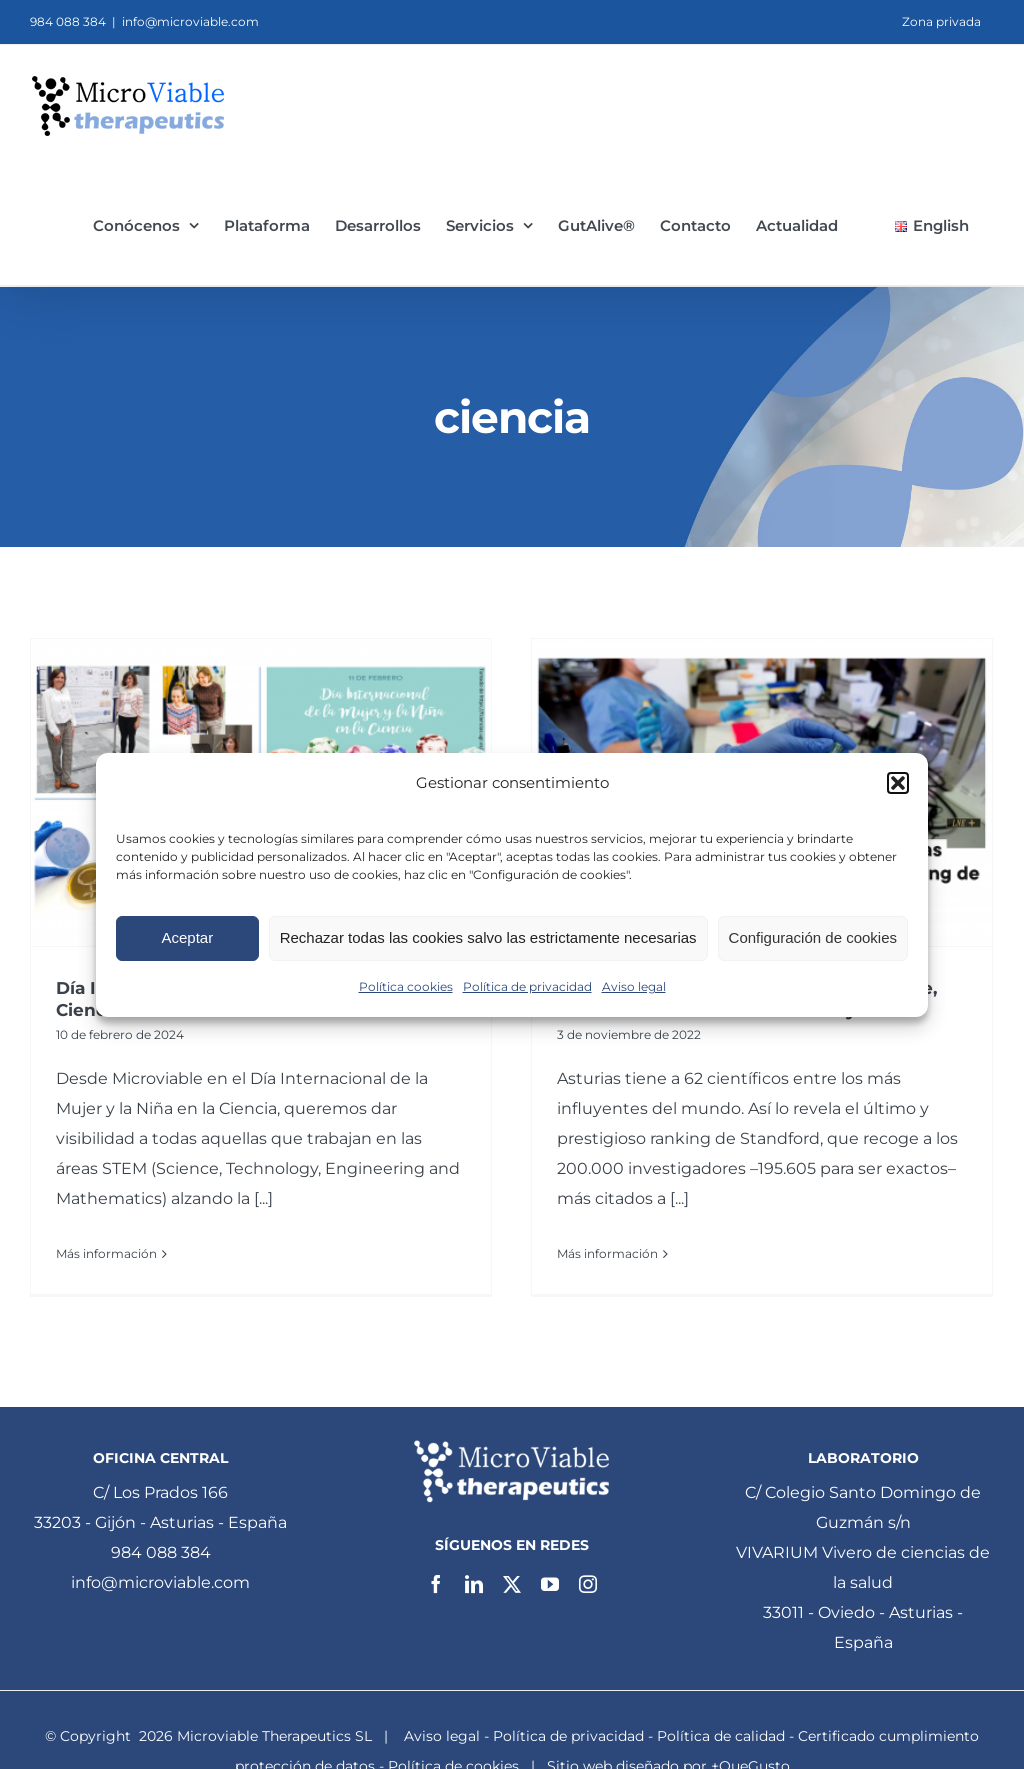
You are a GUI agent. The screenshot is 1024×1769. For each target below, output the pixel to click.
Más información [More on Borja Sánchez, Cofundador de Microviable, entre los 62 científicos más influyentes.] (607, 1253)
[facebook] (436, 1584)
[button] (898, 783)
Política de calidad (721, 1736)
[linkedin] (474, 1584)
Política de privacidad (527, 986)
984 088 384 (161, 1552)
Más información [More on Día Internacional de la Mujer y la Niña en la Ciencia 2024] (106, 1253)
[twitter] (512, 1584)
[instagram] (588, 1584)
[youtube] (550, 1584)
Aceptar (187, 937)
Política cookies (406, 986)
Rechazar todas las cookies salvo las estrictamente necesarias (488, 937)
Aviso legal (634, 986)
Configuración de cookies (813, 937)
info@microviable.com (190, 21)
